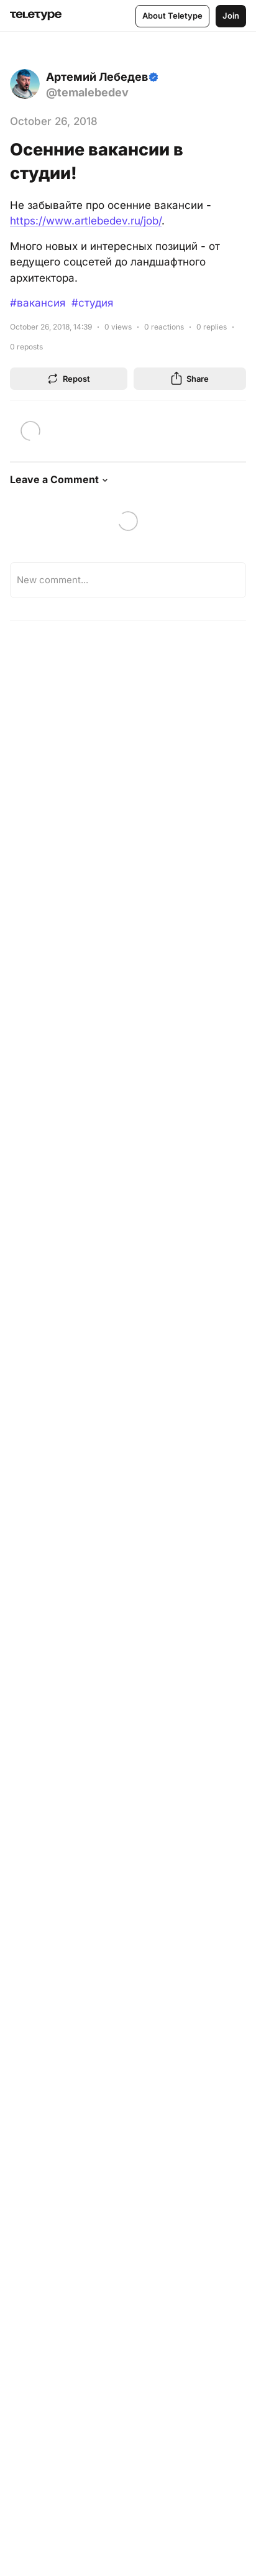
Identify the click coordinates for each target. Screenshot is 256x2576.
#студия (92, 303)
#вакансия (37, 303)
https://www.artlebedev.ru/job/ (86, 221)
